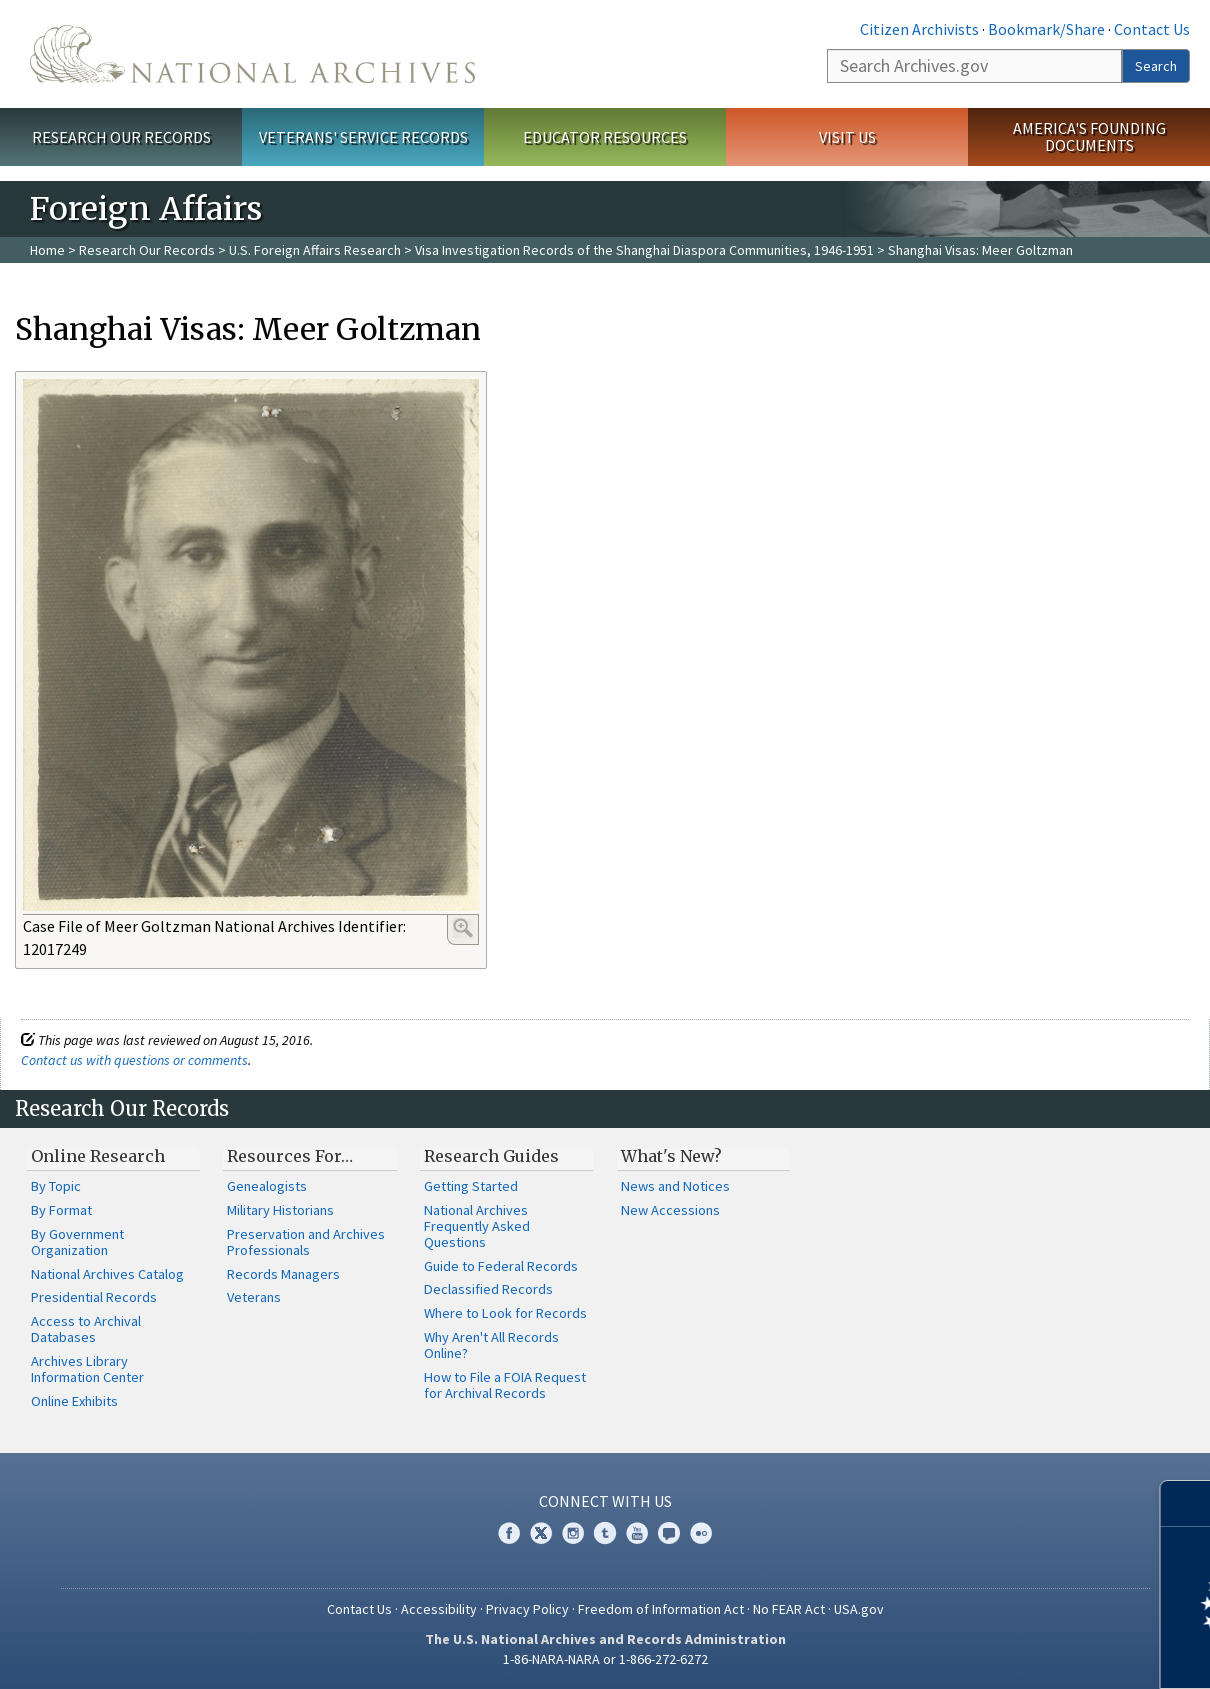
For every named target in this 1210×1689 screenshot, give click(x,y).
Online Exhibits (74, 1401)
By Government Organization (77, 1242)
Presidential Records (94, 1297)
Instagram (573, 1533)
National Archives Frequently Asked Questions (477, 1226)
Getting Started (471, 1186)
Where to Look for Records (505, 1313)
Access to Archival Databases (86, 1329)
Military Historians (280, 1210)
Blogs (669, 1533)
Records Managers (283, 1274)
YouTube (637, 1533)
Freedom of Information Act (661, 1609)
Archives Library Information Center (87, 1369)
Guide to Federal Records (501, 1266)
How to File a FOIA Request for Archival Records (505, 1385)
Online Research (98, 1156)
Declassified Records (488, 1289)
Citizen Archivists (919, 29)
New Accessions (670, 1210)
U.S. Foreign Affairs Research (315, 250)
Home (47, 250)
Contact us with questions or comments (134, 1060)
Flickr (701, 1533)
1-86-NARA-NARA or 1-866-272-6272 (605, 1659)
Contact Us (1152, 29)
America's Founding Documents (1089, 136)
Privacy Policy (527, 1609)
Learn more (1032, 1653)
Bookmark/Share (1046, 29)
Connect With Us (605, 1501)
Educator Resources (605, 137)
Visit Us (847, 137)
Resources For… (290, 1156)
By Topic (56, 1186)
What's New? (671, 1156)
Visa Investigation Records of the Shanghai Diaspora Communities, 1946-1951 (644, 250)
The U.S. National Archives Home (252, 54)
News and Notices (675, 1186)
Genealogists (267, 1186)
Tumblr (605, 1533)
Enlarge (463, 928)
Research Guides (491, 1156)
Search (1156, 66)
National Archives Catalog (107, 1274)
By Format (61, 1210)
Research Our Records (121, 137)
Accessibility (439, 1609)
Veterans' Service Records (363, 137)
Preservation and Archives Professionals (306, 1242)
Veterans (254, 1297)
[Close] (1186, 1503)
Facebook (509, 1533)
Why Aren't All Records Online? (491, 1345)
